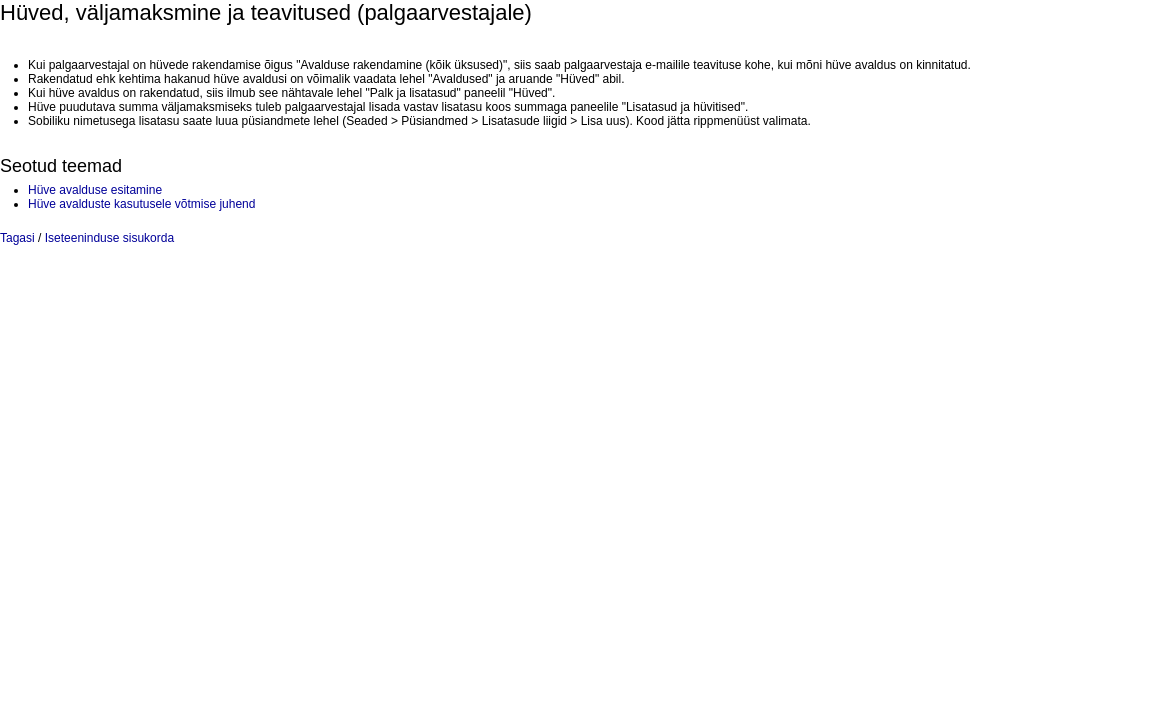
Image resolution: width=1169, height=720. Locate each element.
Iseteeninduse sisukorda (109, 238)
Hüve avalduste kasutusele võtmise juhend (141, 204)
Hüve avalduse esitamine (95, 190)
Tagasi (17, 238)
